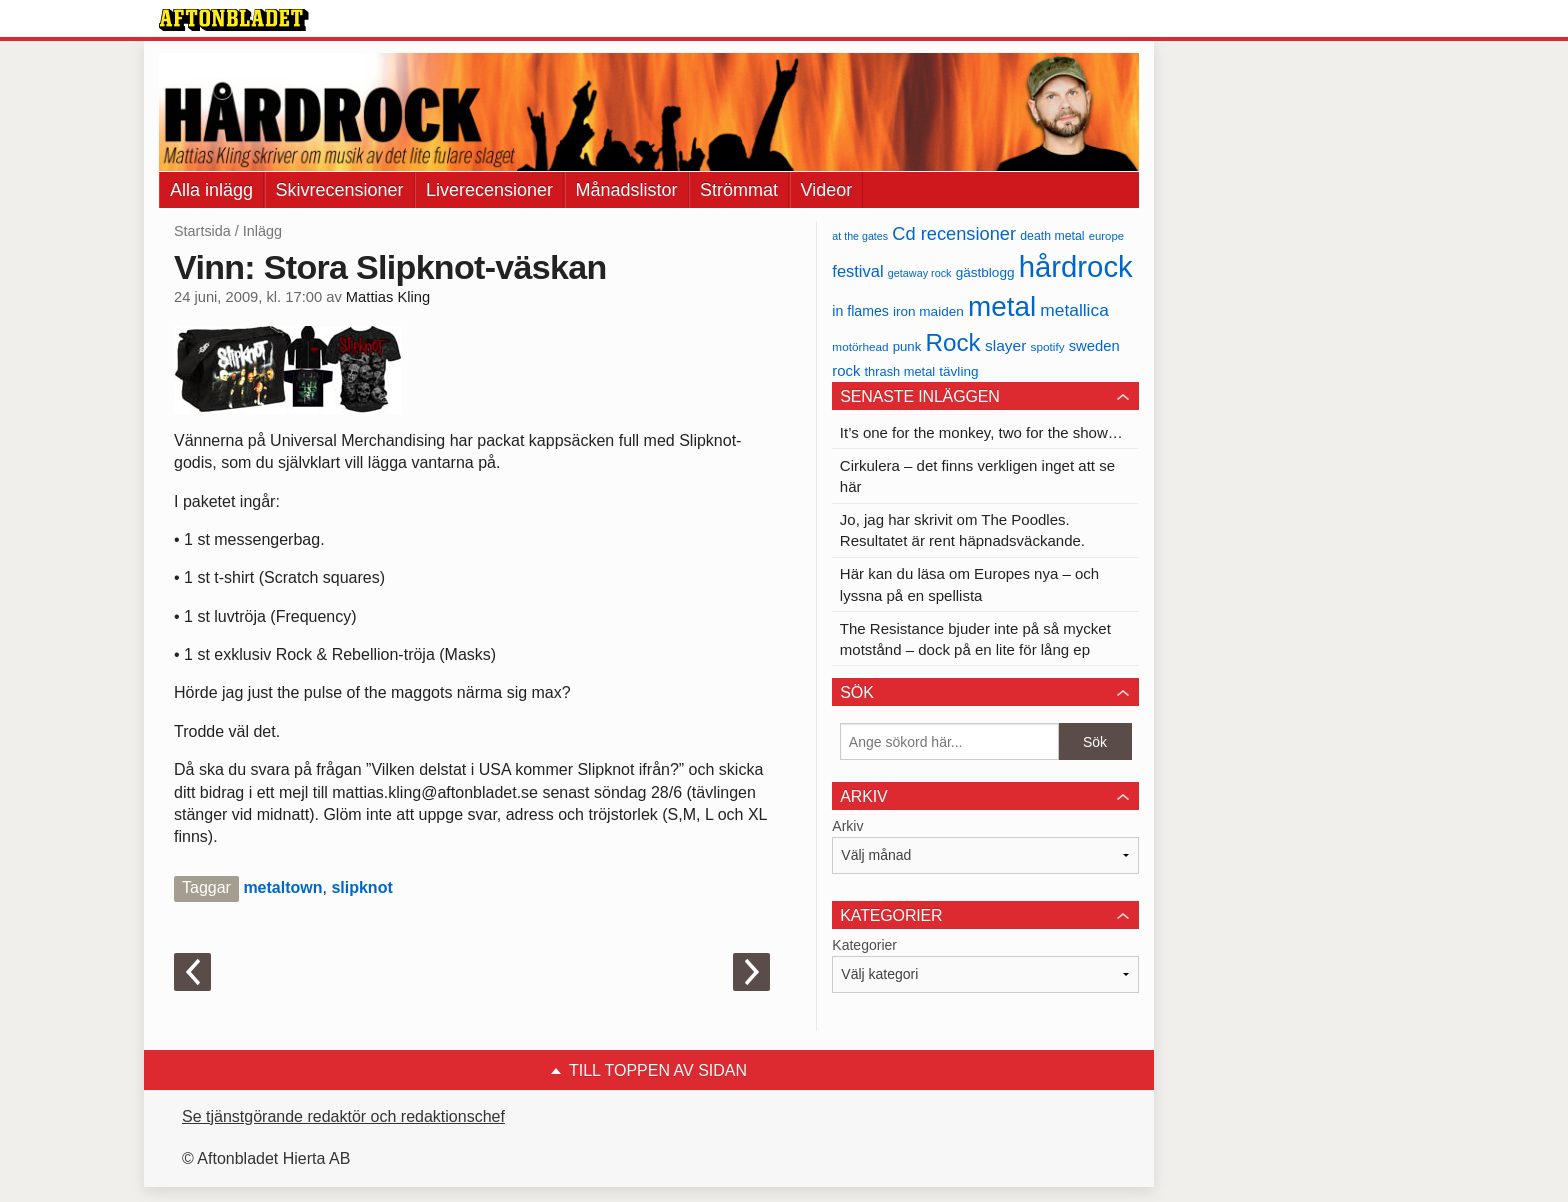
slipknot (361, 887)
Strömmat (739, 190)
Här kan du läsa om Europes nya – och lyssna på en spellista (969, 584)
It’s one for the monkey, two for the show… (981, 432)
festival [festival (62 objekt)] (857, 271)
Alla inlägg (211, 190)
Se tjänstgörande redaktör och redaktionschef (343, 1116)
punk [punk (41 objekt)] (907, 346)
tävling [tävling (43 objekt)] (958, 371)
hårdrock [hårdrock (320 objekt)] (1076, 266)
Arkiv (847, 826)
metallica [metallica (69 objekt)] (1074, 310)
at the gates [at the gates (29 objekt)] (860, 236)
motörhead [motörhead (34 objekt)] (860, 346)
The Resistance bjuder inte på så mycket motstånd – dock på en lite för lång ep (975, 639)
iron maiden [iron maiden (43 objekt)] (928, 311)
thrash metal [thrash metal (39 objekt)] (900, 371)
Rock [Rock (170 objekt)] (952, 342)
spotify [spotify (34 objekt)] (1048, 346)
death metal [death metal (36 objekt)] (1052, 236)
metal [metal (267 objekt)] (1002, 306)
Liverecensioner (489, 190)
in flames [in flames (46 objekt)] (860, 311)
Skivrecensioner (340, 190)
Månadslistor (627, 190)
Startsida (202, 231)
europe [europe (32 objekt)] (1106, 236)
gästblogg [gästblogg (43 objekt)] (985, 272)
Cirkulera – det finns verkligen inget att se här (977, 476)
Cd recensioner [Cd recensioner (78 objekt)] (954, 233)
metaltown (282, 887)
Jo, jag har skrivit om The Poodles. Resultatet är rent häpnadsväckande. (962, 530)
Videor (827, 190)
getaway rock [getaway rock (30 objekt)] (920, 273)
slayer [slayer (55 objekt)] (1005, 345)
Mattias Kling (388, 297)
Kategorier (864, 945)
